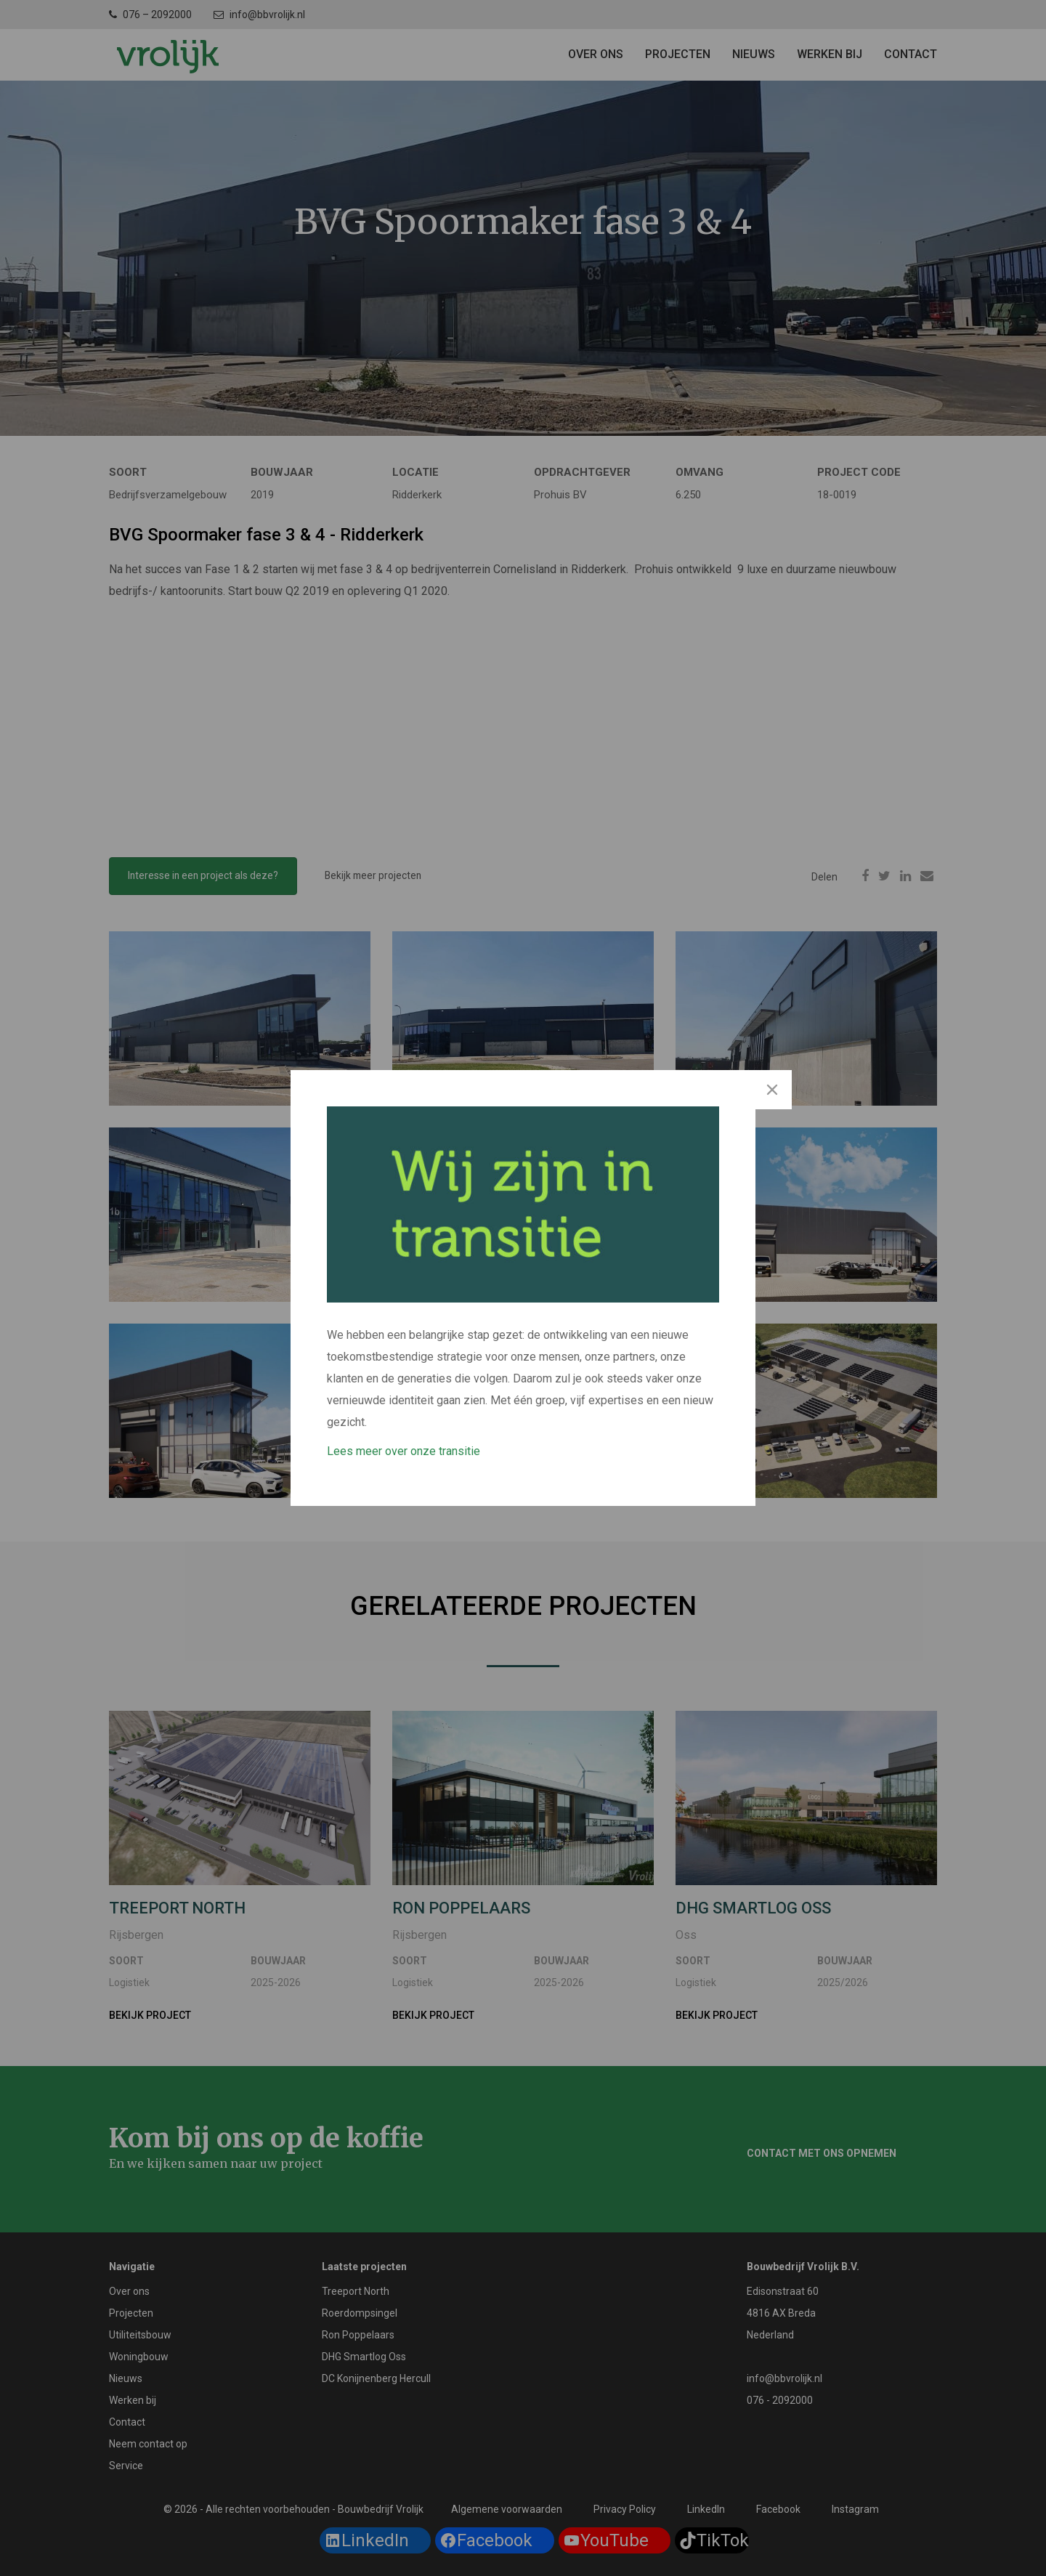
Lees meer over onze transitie (403, 1451)
